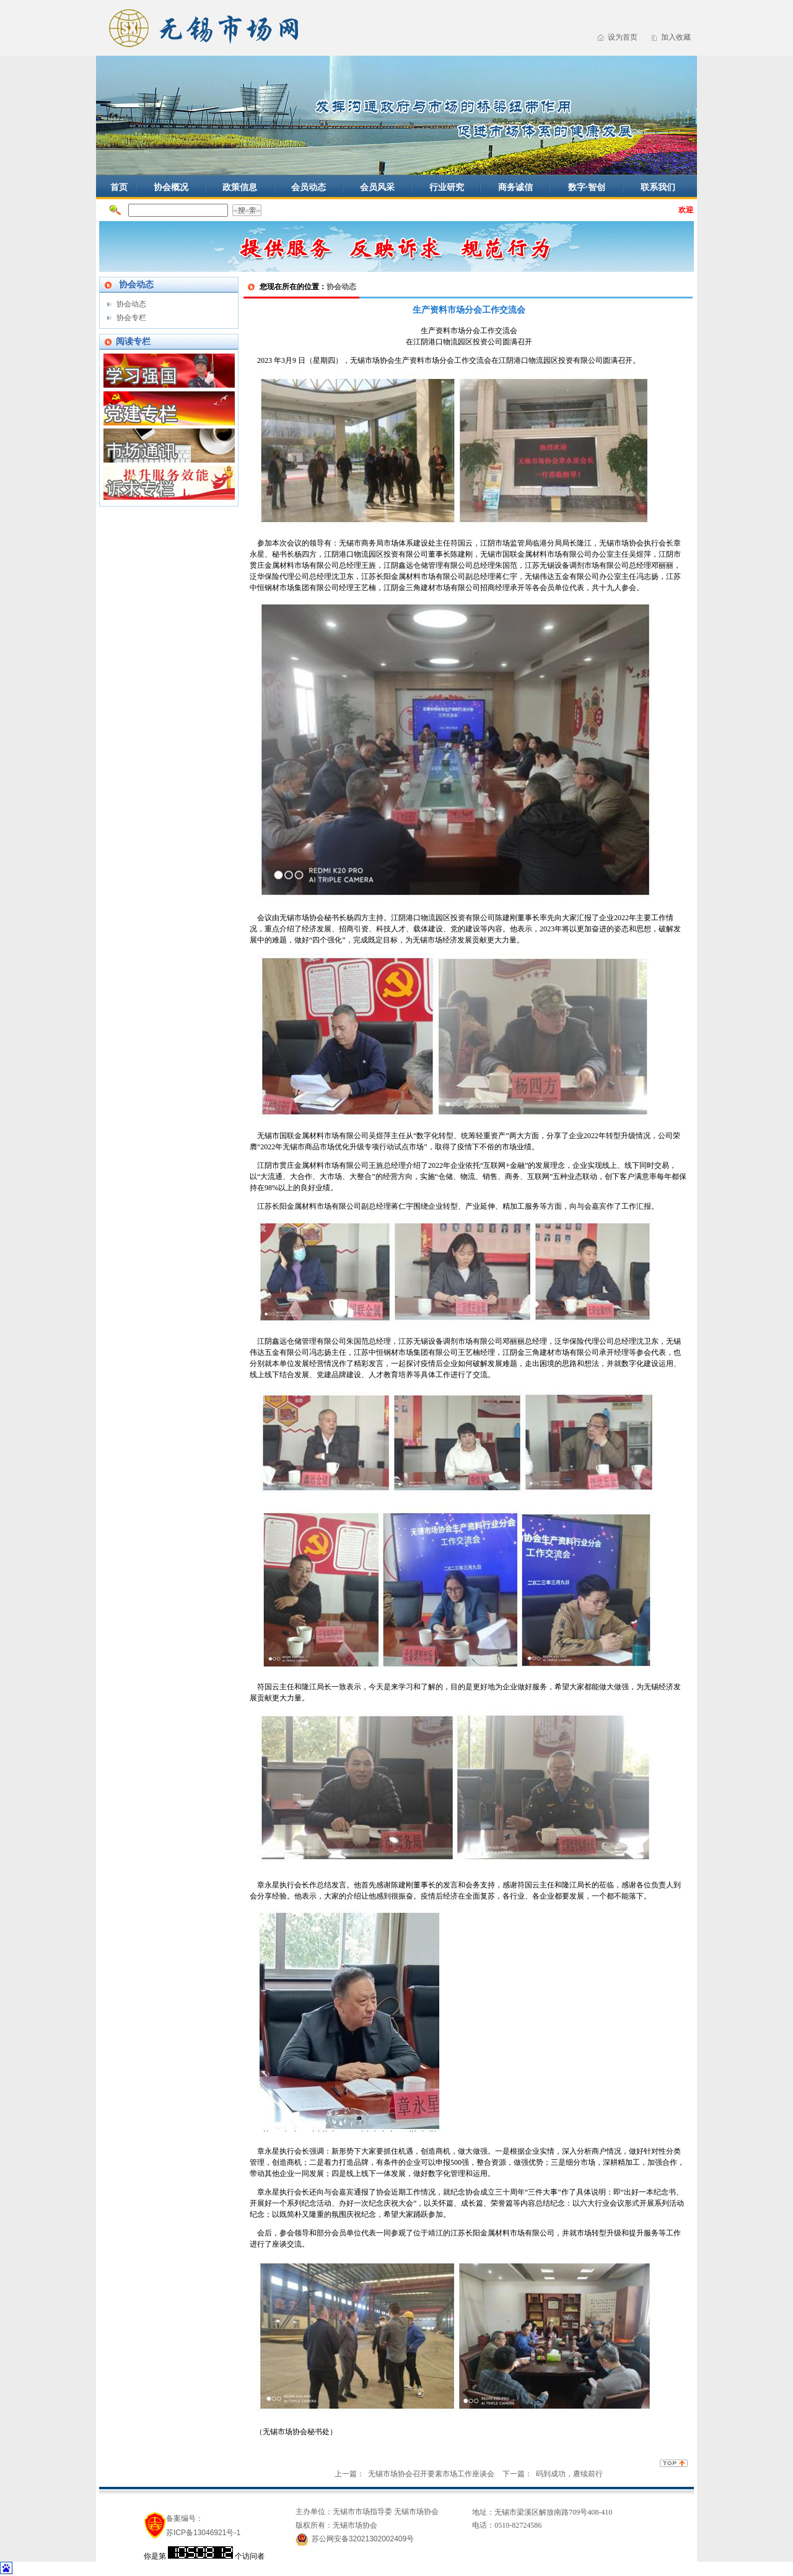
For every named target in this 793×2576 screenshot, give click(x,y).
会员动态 (308, 187)
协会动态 (131, 304)
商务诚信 (515, 187)
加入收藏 (676, 37)
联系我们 (658, 187)
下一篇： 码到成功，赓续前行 (552, 2473)
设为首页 (622, 37)
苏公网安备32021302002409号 (363, 2539)
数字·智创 (586, 187)
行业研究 (446, 187)
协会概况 (171, 187)
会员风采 (377, 187)
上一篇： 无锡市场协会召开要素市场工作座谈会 (415, 2473)
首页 (119, 187)
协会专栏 (131, 317)
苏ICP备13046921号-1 (203, 2532)
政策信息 (239, 187)
